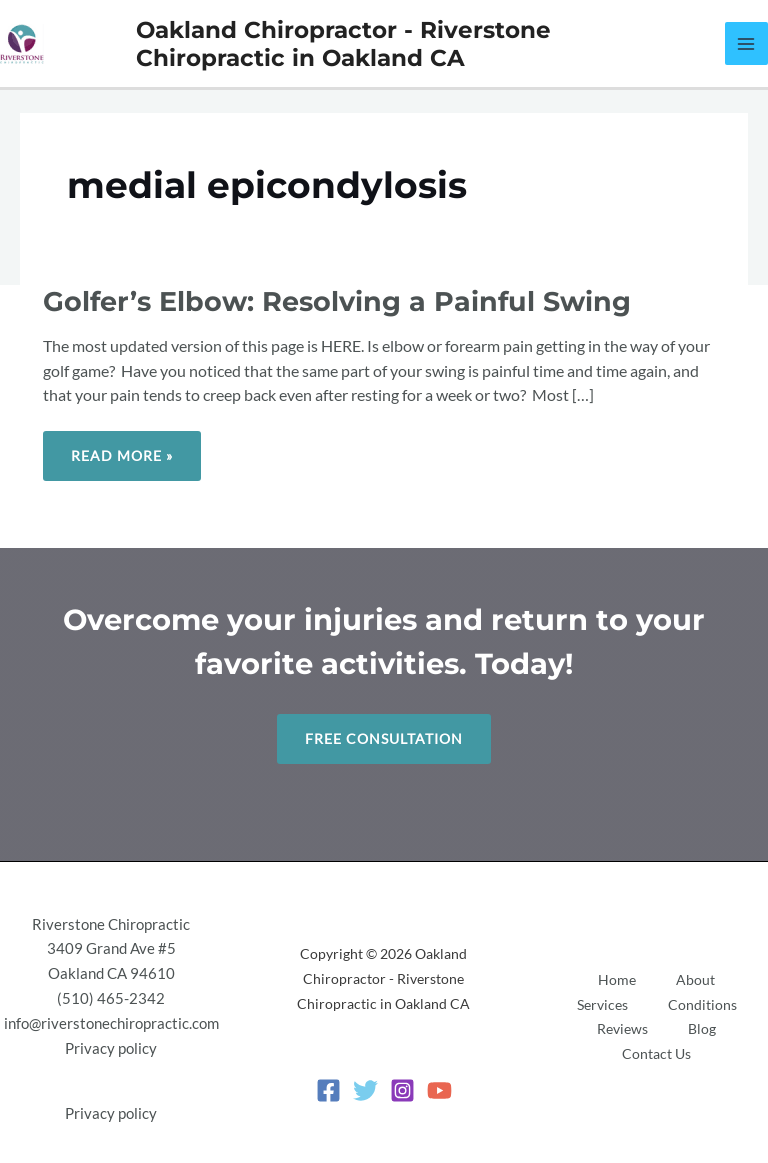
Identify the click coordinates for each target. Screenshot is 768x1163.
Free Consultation (384, 738)
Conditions (702, 1004)
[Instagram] (402, 1090)
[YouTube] (439, 1090)
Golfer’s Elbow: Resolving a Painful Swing (337, 301)
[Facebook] (328, 1090)
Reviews (622, 1028)
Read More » (121, 447)
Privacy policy (111, 1048)
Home (617, 979)
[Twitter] (365, 1090)
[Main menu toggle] (746, 43)
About (695, 979)
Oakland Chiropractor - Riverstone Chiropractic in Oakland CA (343, 44)
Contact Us (656, 1053)
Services (602, 1004)
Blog (702, 1028)
